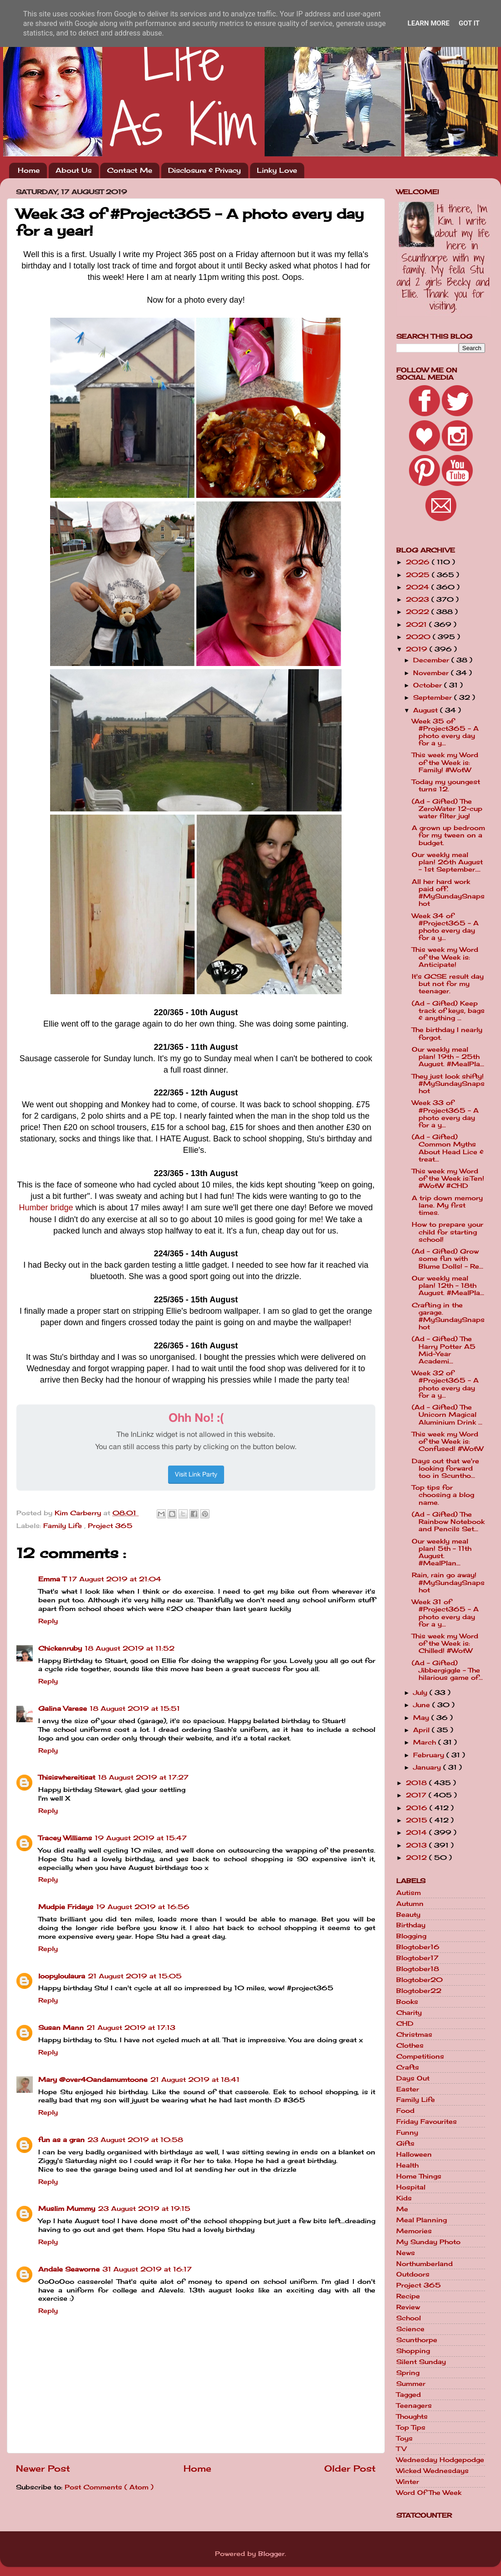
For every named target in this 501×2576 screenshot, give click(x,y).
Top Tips (410, 2427)
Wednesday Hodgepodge (440, 2459)
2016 (417, 1808)
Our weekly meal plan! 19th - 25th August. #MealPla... (448, 1057)
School (408, 2318)
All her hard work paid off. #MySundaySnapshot (448, 893)
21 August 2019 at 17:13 (131, 2027)
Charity (409, 2012)
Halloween (414, 2154)
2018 (417, 1782)
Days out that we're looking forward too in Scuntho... (445, 1468)
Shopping (413, 2350)
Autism (408, 1892)
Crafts (407, 2067)
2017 (417, 1795)
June (422, 1705)
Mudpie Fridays (65, 1906)
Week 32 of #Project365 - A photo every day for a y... (445, 1384)
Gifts (405, 2143)
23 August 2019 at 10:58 (135, 2139)
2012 (417, 1857)
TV (401, 2448)
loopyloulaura (61, 1976)
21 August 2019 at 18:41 (195, 2079)
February (429, 1755)
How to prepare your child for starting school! (447, 1232)
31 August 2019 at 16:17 (147, 2269)
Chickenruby (60, 1648)
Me (402, 2209)
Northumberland (424, 2263)
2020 (419, 636)
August (426, 710)
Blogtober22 (418, 1990)
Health (407, 2165)
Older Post (350, 2468)
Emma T (52, 1579)
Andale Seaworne (69, 2269)
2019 (417, 649)
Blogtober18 (417, 1968)
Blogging (411, 1936)
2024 (418, 587)
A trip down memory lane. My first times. (447, 1205)
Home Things (418, 2176)
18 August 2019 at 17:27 (143, 1777)
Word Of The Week (428, 2492)
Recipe (408, 2296)
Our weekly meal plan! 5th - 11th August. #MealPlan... (441, 1552)
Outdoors (412, 2274)
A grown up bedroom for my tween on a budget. (448, 835)
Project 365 (110, 1525)
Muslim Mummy (66, 2208)
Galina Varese (62, 1708)
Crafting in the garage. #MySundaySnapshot (448, 1316)
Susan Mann (61, 2027)
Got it (469, 23)
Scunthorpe (416, 2340)
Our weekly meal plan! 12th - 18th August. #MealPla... (448, 1285)
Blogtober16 (418, 1947)
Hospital (410, 2187)
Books (407, 2001)
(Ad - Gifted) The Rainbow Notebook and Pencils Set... (448, 1522)
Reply (48, 1621)
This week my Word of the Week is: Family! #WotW (445, 762)
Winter (407, 2481)
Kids (404, 2198)
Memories (414, 2231)
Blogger (271, 2553)
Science (410, 2329)
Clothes (410, 2045)
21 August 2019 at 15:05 (135, 1976)
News (405, 2252)
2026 (419, 562)
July (421, 1692)
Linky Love (277, 170)
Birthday (410, 1925)
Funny (407, 2132)
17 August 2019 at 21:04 (115, 1579)
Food (405, 2110)
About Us (74, 170)
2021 (417, 624)
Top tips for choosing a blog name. (443, 1495)
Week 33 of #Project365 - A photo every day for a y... (445, 1114)
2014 (417, 1832)
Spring (407, 2372)
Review (408, 2307)
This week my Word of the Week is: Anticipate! (445, 957)
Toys (404, 2438)
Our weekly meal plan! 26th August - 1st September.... (447, 862)
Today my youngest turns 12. (446, 785)
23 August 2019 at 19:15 (144, 2208)
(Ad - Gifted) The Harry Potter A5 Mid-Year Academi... (443, 1350)
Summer (410, 2383)
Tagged (408, 2394)
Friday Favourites (426, 2121)
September (433, 697)
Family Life (63, 1525)
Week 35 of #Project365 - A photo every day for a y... (445, 732)
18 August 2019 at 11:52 (129, 1648)
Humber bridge (46, 1207)
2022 (418, 611)
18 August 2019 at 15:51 (135, 1708)
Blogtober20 (419, 1979)
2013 (417, 1845)
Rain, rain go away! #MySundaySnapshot (448, 1582)
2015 (417, 1820)
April (422, 1730)
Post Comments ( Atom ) (109, 2487)
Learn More (429, 23)
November (432, 672)
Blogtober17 (417, 1958)
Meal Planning (421, 2220)
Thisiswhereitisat (66, 1777)
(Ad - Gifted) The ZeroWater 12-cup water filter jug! (447, 809)
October (428, 685)
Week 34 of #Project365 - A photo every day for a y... (445, 927)
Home (29, 170)
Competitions (420, 2056)
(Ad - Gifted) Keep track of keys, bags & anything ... (448, 1011)
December (432, 660)
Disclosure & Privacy (204, 170)
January (428, 1767)
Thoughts (412, 2416)
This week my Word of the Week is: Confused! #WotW (447, 1441)
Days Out (412, 2078)
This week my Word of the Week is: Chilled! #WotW (445, 1643)
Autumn (410, 1903)
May (422, 1717)
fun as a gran (61, 2139)
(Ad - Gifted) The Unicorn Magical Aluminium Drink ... (447, 1414)
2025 (419, 574)
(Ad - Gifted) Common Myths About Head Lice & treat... (448, 1148)
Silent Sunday (421, 2361)
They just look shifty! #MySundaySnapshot (448, 1083)
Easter (407, 2089)
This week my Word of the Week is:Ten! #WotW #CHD (448, 1178)
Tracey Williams (65, 1838)
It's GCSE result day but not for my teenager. (448, 984)
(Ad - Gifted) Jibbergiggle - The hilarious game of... (447, 1670)
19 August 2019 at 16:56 (142, 1906)
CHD (405, 2023)
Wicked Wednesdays (432, 2470)
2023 (418, 599)
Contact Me (129, 170)
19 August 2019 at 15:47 (141, 1838)
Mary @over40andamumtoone (93, 2079)
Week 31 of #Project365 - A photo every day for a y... (445, 1613)
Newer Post (43, 2468)
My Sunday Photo (428, 2242)
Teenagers (414, 2405)
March (425, 1742)
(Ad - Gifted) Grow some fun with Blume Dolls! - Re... (447, 1259)
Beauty (408, 1914)
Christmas (414, 2034)
